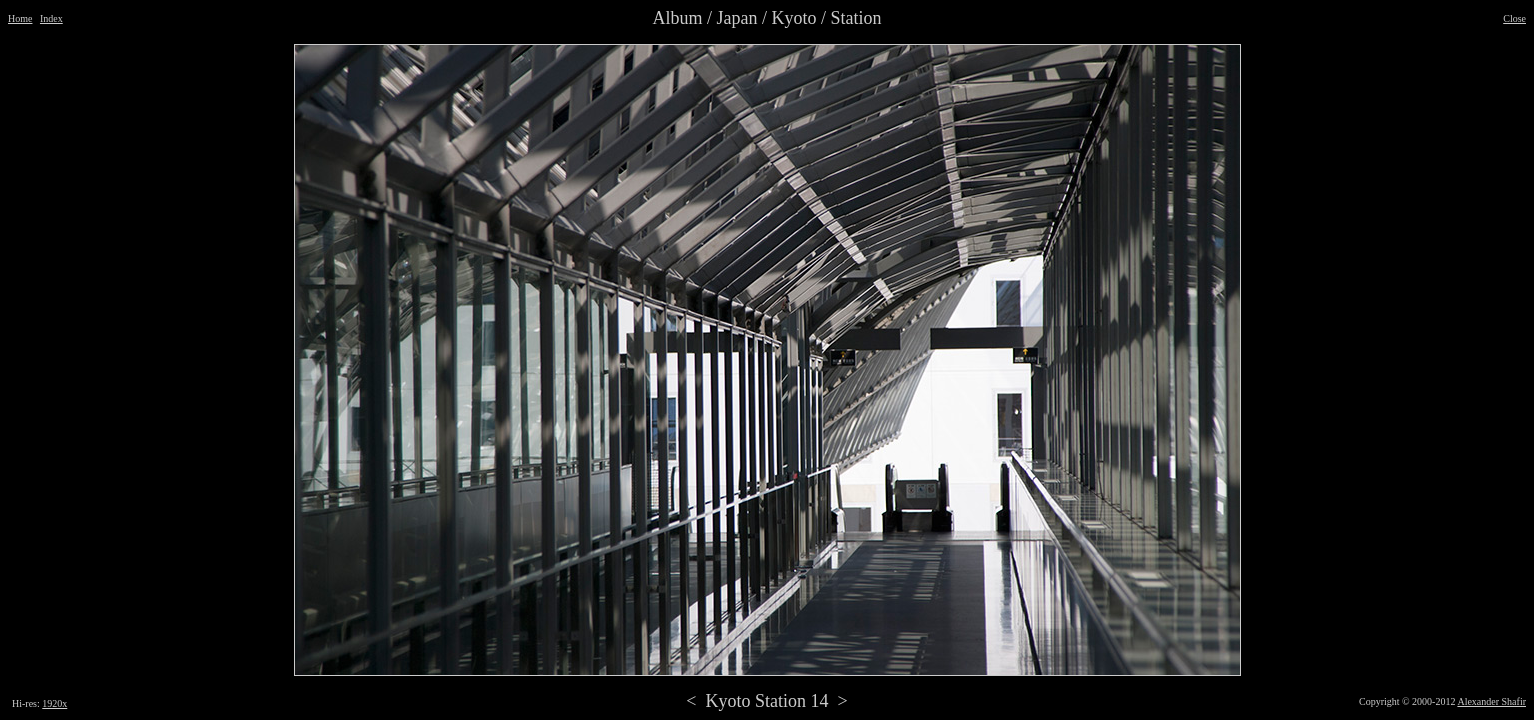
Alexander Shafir (1491, 701)
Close (1514, 18)
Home (20, 18)
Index (51, 18)
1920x (54, 703)
